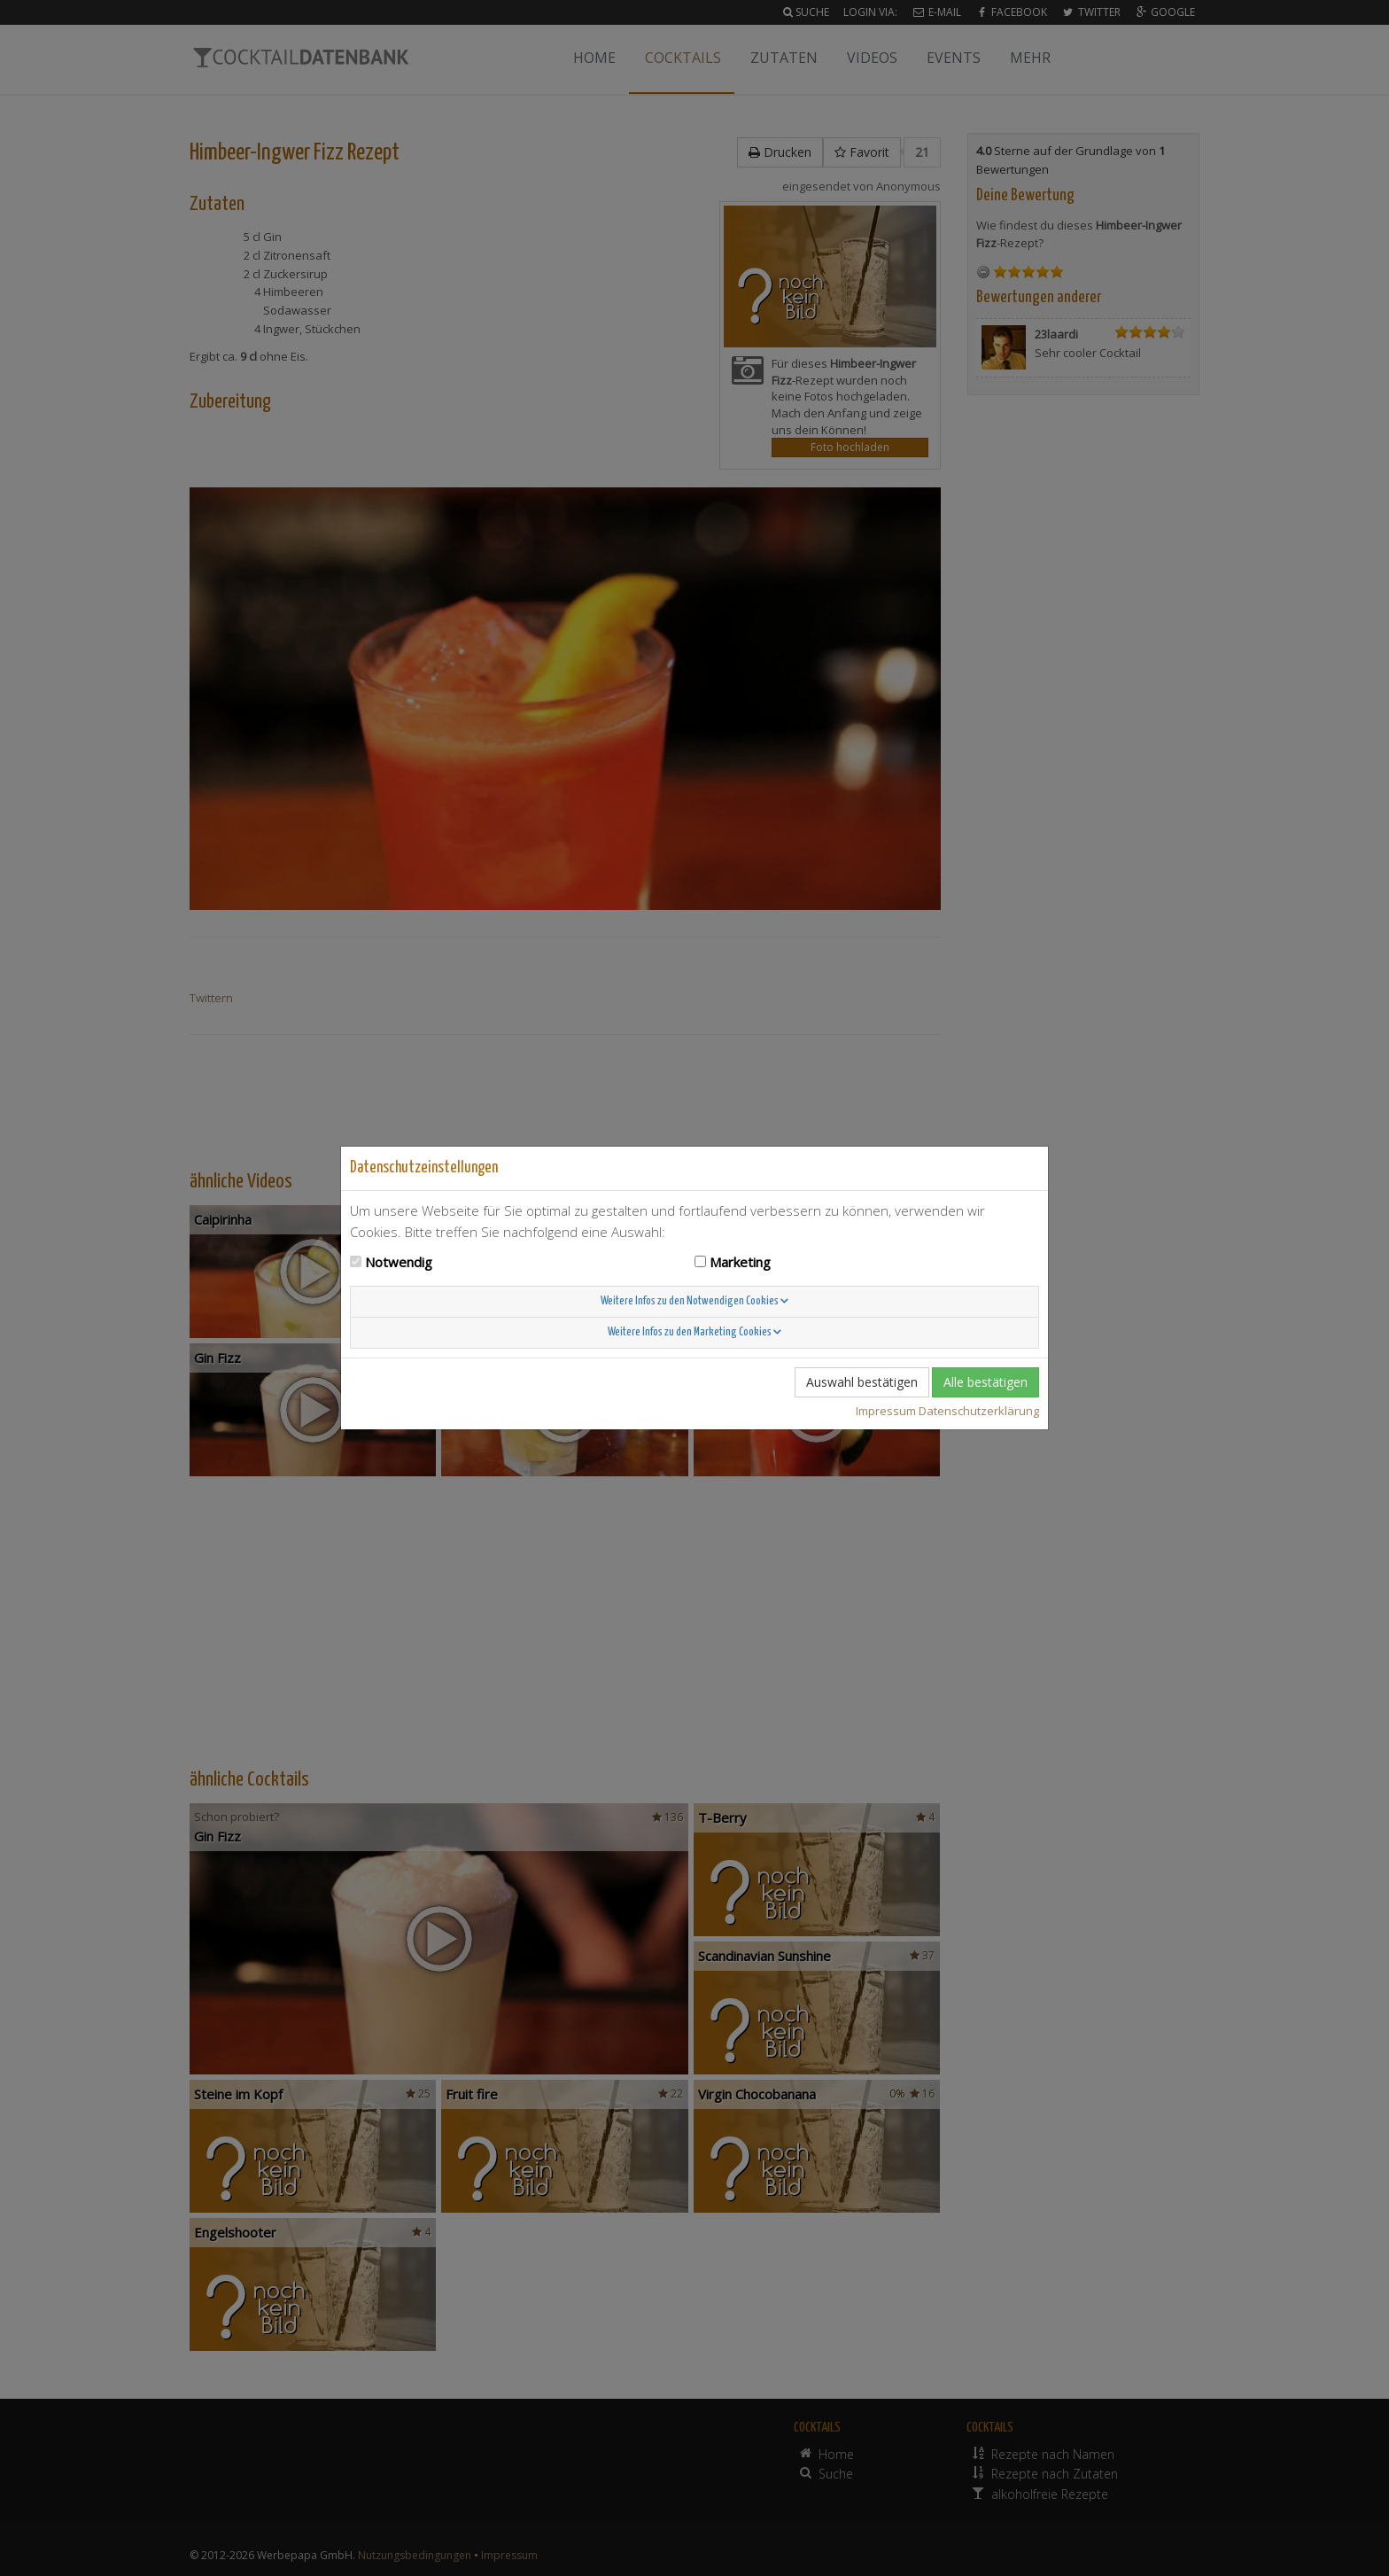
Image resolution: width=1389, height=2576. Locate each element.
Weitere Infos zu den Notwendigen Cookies (694, 1301)
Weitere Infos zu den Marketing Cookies (694, 1332)
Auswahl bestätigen (862, 1382)
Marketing (740, 1262)
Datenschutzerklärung (979, 1411)
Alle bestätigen (985, 1382)
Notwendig (398, 1262)
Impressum (886, 1411)
